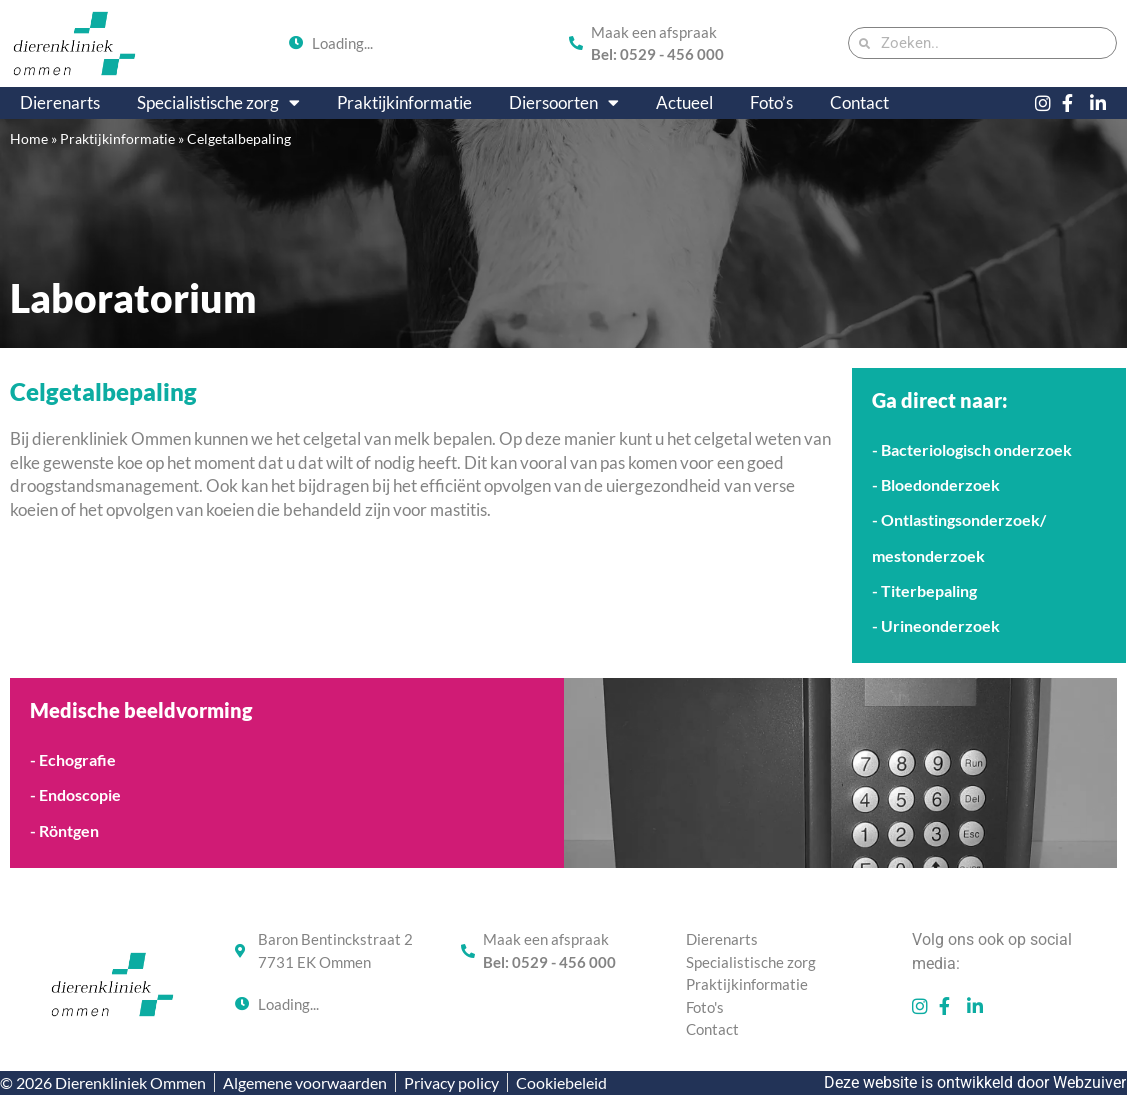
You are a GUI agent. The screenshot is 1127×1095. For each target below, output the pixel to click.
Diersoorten (564, 103)
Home (29, 139)
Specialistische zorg (218, 103)
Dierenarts (60, 102)
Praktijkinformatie (404, 102)
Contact (859, 102)
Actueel (684, 102)
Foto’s (771, 102)
